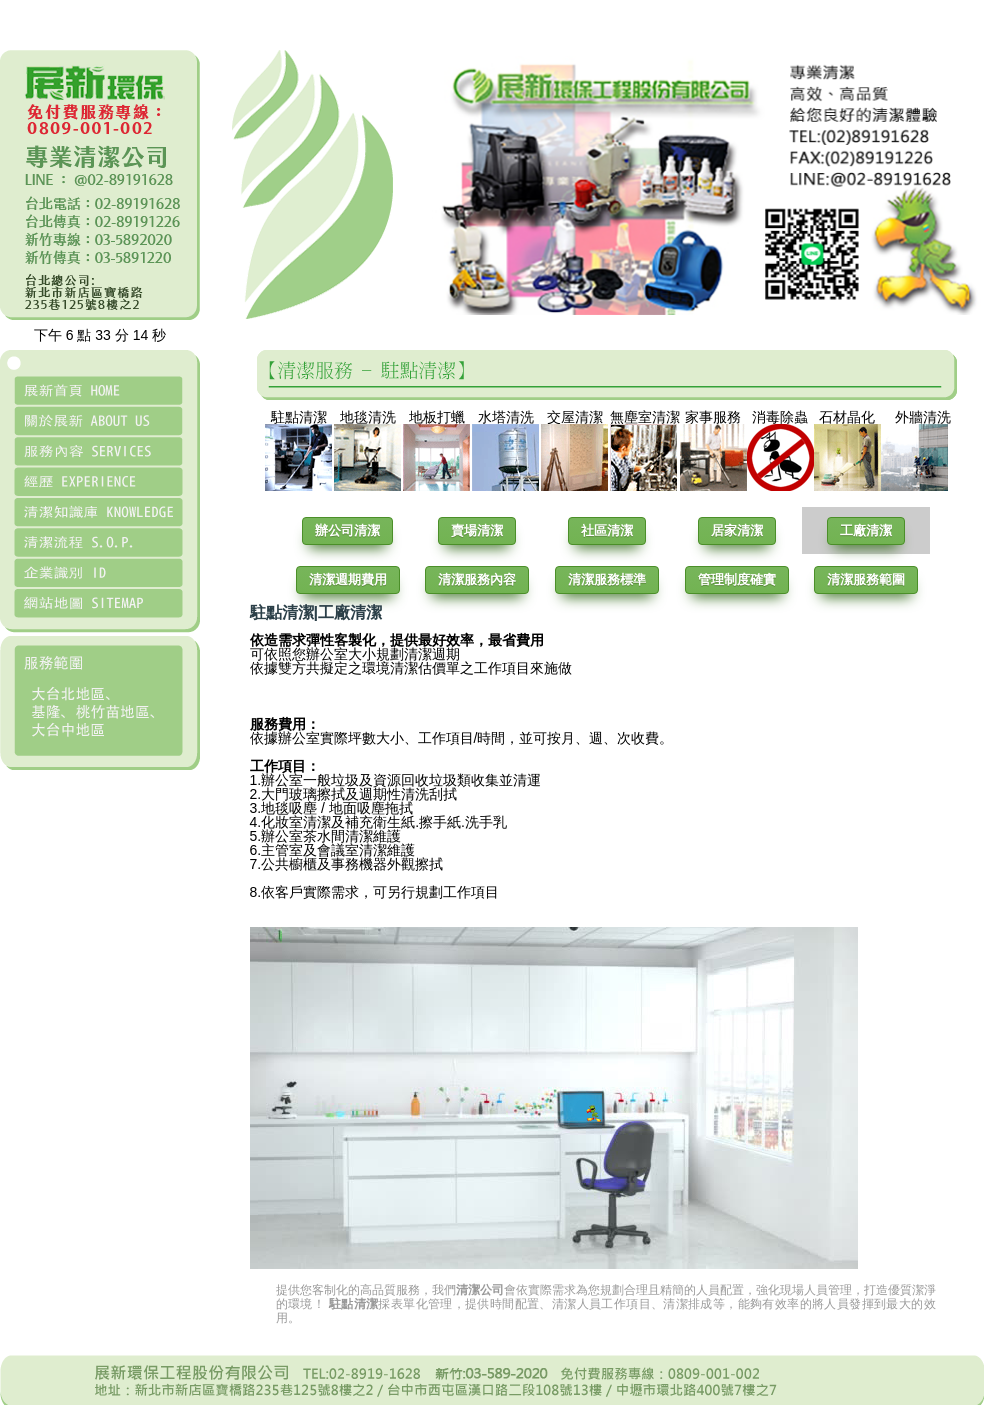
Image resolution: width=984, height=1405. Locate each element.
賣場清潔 (477, 530)
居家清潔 (737, 530)
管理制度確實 (737, 579)
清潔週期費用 (348, 579)
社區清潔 (607, 530)
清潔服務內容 (477, 579)
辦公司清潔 (347, 530)
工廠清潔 (866, 530)
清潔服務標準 (607, 579)
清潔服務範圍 (866, 579)
